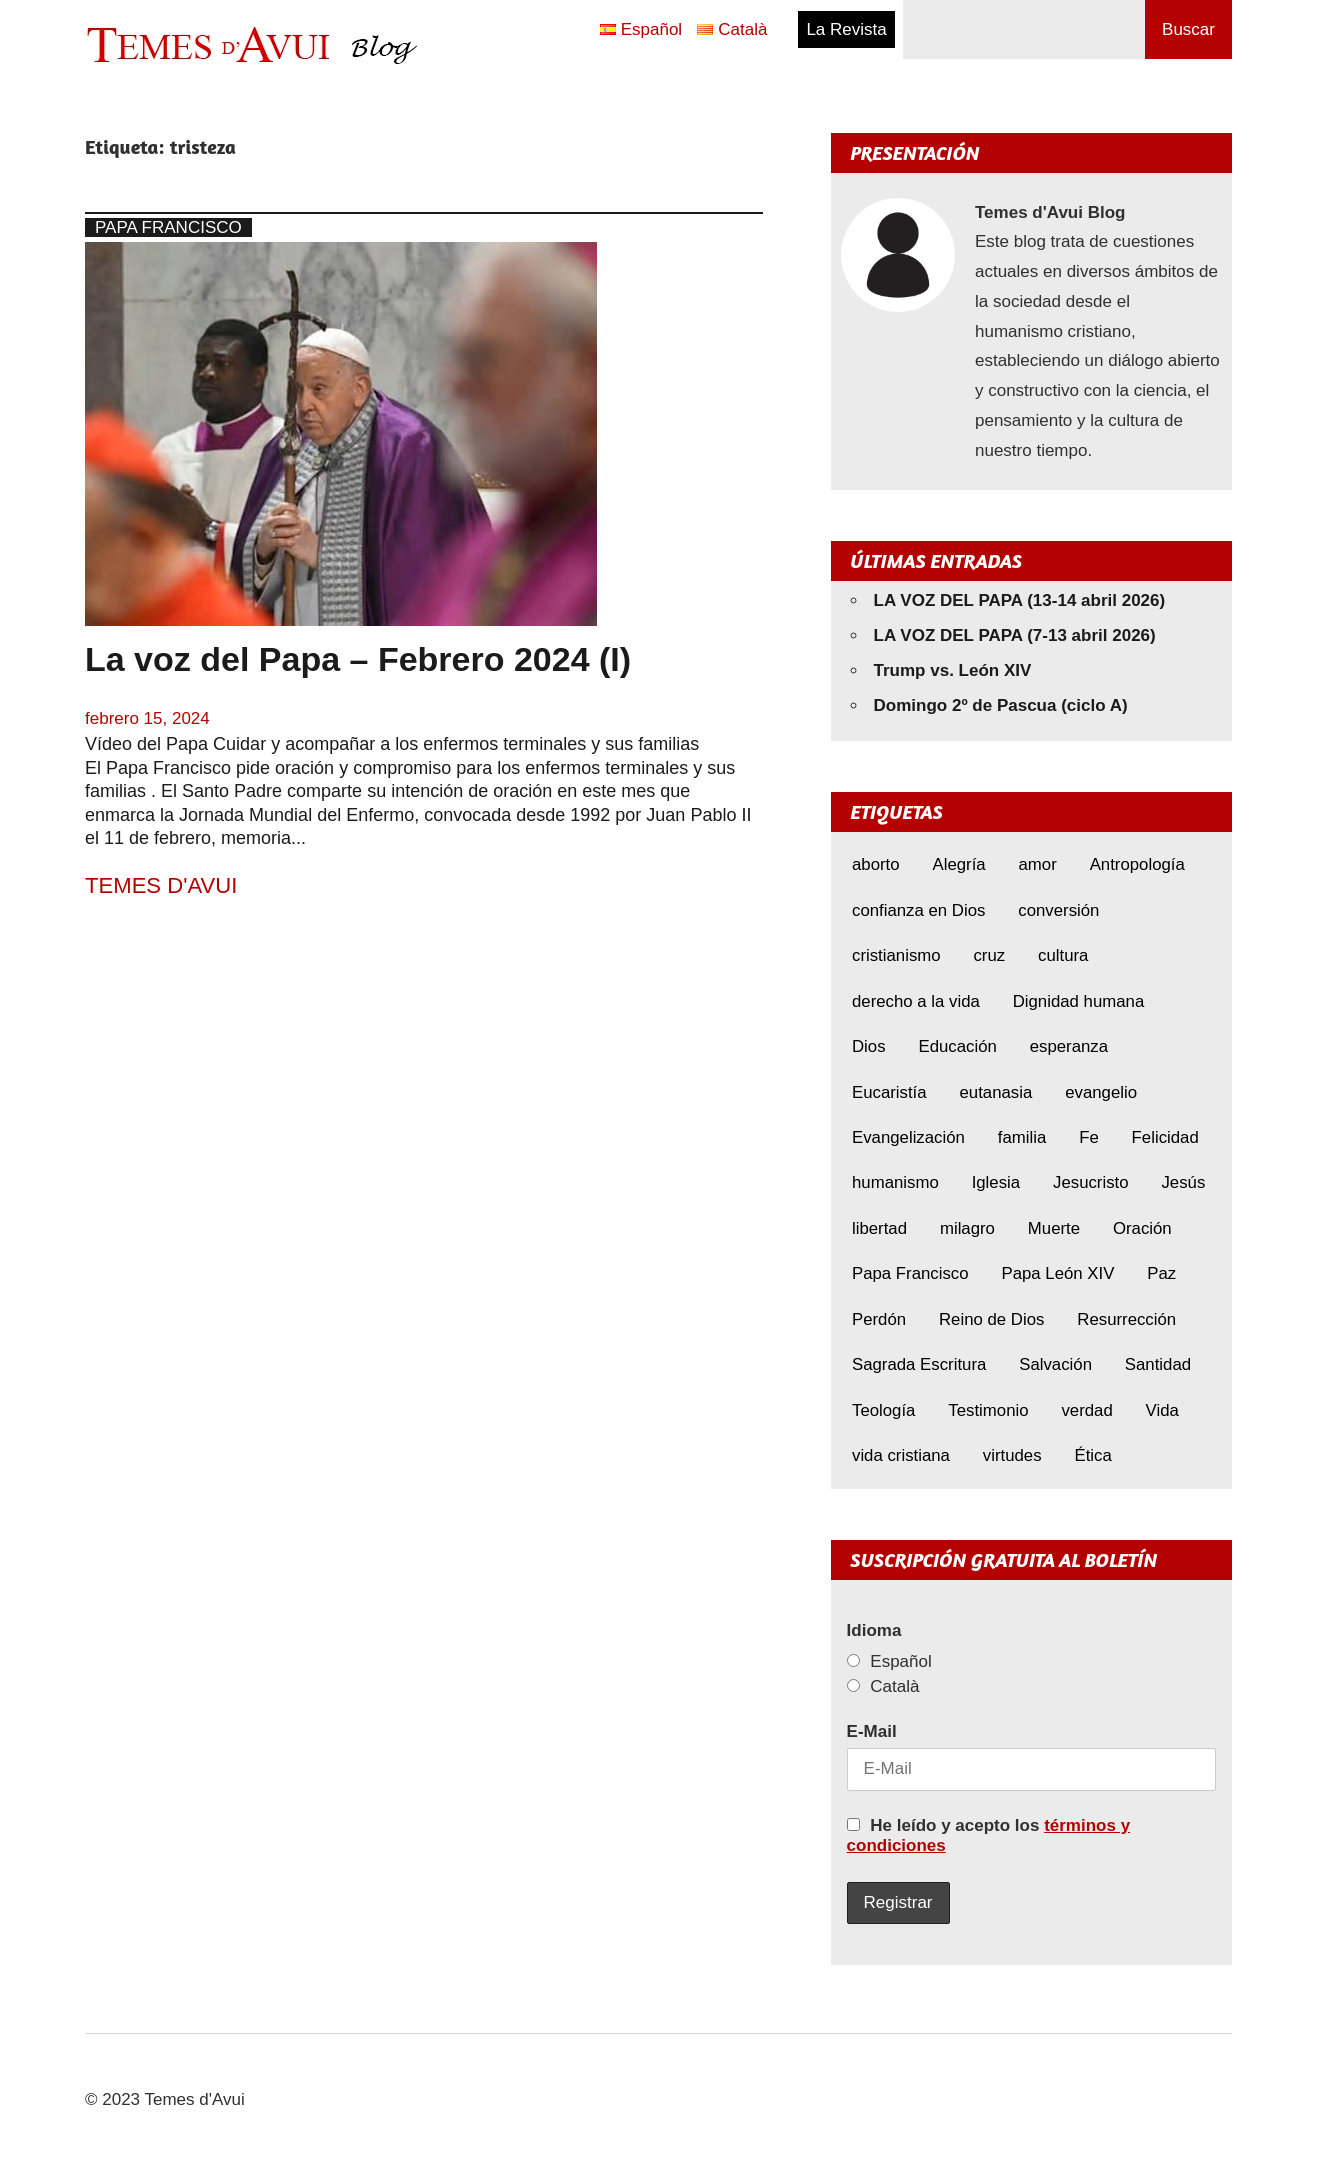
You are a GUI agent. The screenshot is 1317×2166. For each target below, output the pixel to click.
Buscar (1188, 29)
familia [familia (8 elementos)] (1022, 1137)
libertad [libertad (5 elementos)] (879, 1228)
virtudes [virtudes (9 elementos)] (1012, 1455)
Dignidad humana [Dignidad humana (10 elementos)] (1079, 1001)
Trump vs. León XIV (953, 670)
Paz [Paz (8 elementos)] (1161, 1273)
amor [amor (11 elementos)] (1038, 864)
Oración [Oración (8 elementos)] (1142, 1228)
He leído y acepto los (989, 1835)
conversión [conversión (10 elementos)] (1058, 910)
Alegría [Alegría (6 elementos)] (958, 864)
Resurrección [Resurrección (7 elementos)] (1126, 1319)
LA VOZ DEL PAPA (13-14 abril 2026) (1020, 600)
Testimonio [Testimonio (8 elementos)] (988, 1410)
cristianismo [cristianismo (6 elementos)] (896, 955)
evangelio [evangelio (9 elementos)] (1101, 1092)
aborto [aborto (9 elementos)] (876, 864)
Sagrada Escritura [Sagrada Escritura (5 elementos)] (919, 1364)
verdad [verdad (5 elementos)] (1086, 1410)
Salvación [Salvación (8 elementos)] (1055, 1364)
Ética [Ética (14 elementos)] (1092, 1455)
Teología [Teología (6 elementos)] (883, 1410)
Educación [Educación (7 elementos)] (957, 1046)
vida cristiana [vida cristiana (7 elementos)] (901, 1455)
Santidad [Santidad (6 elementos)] (1158, 1364)
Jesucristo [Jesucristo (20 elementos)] (1091, 1182)
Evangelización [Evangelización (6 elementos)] (908, 1137)
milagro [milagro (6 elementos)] (967, 1228)
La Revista (846, 29)
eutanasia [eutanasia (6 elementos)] (996, 1092)
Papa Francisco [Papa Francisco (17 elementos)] (910, 1273)
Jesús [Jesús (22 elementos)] (1183, 1182)
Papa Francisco (168, 227)
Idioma (874, 1630)
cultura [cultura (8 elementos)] (1063, 955)
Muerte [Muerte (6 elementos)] (1054, 1228)
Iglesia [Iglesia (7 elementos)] (996, 1182)
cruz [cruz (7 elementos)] (989, 955)
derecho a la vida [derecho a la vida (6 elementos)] (916, 1001)
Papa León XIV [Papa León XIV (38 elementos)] (1057, 1273)
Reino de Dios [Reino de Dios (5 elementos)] (991, 1319)
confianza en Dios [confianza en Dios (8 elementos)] (918, 910)
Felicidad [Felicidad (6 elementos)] (1165, 1137)
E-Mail (872, 1731)
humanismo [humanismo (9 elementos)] (895, 1182)
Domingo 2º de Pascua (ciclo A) (1001, 705)
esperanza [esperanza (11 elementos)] (1069, 1046)
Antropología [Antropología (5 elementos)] (1137, 864)
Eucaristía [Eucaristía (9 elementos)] (889, 1092)
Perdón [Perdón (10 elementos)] (879, 1319)
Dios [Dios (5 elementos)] (869, 1046)
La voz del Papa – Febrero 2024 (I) (358, 659)
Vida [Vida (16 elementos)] (1162, 1410)
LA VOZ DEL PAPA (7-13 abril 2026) (1015, 635)
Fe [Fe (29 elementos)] (1089, 1137)
